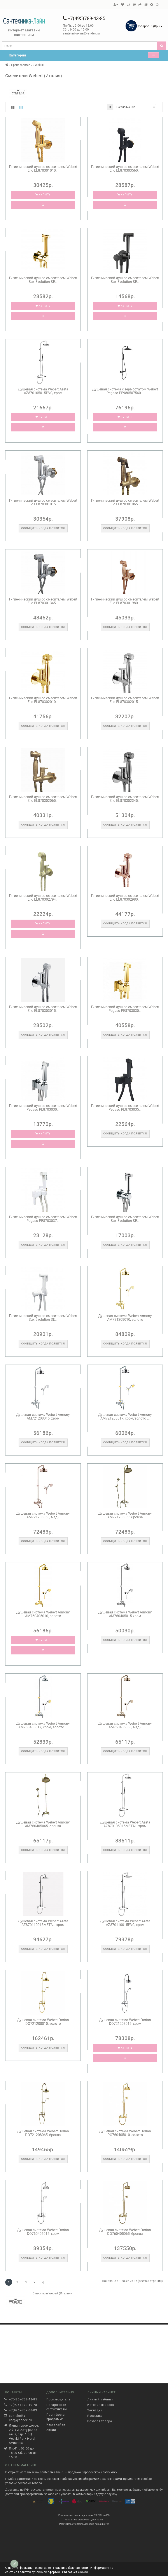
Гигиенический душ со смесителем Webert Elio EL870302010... (43, 700)
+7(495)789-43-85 (84, 18)
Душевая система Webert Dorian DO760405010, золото (125, 2133)
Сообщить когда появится (43, 528)
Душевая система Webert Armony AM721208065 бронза (125, 1515)
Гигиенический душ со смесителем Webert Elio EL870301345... (43, 601)
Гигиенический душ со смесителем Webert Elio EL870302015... (125, 700)
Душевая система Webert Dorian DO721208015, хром (125, 2022)
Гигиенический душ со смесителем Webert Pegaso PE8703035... (125, 1108)
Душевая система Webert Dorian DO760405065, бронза (125, 2232)
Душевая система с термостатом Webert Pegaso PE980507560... (125, 391)
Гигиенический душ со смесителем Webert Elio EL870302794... (43, 898)
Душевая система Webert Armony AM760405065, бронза (43, 1824)
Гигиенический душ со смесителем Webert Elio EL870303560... (125, 169)
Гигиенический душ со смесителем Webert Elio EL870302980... (125, 898)
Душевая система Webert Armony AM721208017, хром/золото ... (125, 1417)
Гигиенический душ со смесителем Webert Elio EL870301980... (125, 601)
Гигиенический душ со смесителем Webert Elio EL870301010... (43, 169)
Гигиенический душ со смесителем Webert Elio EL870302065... (43, 799)
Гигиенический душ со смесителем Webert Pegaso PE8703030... (125, 1009)
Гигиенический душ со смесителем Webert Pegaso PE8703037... (43, 1219)
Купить (43, 194)
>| (43, 2282)
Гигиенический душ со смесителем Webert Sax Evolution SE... (43, 280)
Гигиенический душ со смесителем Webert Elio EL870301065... (125, 502)
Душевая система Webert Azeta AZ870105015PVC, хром (43, 391)
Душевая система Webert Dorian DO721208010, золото (43, 2022)
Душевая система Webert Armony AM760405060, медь (125, 1725)
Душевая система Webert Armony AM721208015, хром (43, 1417)
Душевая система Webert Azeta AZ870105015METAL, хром (125, 1824)
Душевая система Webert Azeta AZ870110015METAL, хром (43, 1923)
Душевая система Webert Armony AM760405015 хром (125, 1614)
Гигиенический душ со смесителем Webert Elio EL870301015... (43, 502)
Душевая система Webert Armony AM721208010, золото (125, 1318)
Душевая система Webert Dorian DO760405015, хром (43, 2232)
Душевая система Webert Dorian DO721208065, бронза (43, 2133)
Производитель (21, 65)
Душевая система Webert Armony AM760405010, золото (43, 1614)
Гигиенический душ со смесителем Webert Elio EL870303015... (43, 1009)
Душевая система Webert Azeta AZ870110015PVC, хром (125, 1923)
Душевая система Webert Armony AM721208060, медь (43, 1515)
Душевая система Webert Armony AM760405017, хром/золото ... (43, 1725)
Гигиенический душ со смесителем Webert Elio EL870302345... (125, 799)
